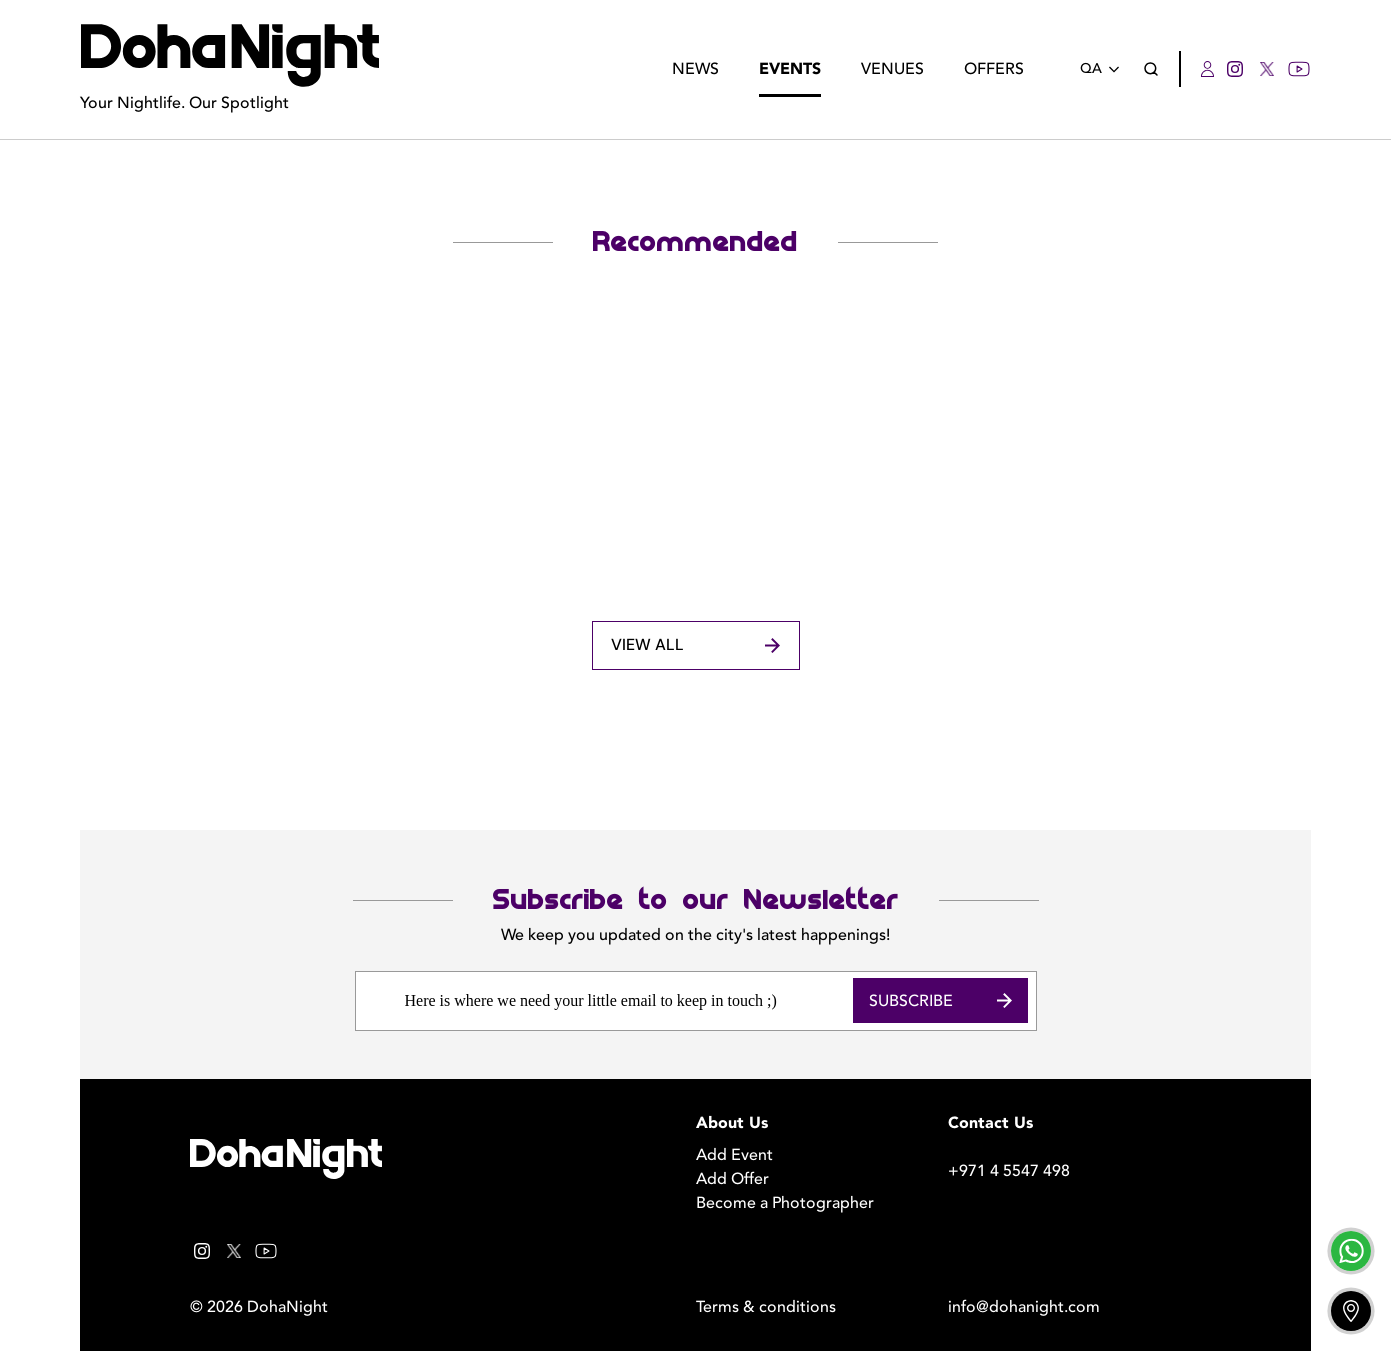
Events (790, 69)
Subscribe (940, 1000)
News (695, 69)
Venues (892, 69)
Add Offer (732, 1179)
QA (1103, 69)
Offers (994, 69)
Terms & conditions (766, 1307)
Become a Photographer (785, 1203)
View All (695, 645)
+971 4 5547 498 (1009, 1171)
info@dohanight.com (1024, 1307)
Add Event (734, 1155)
